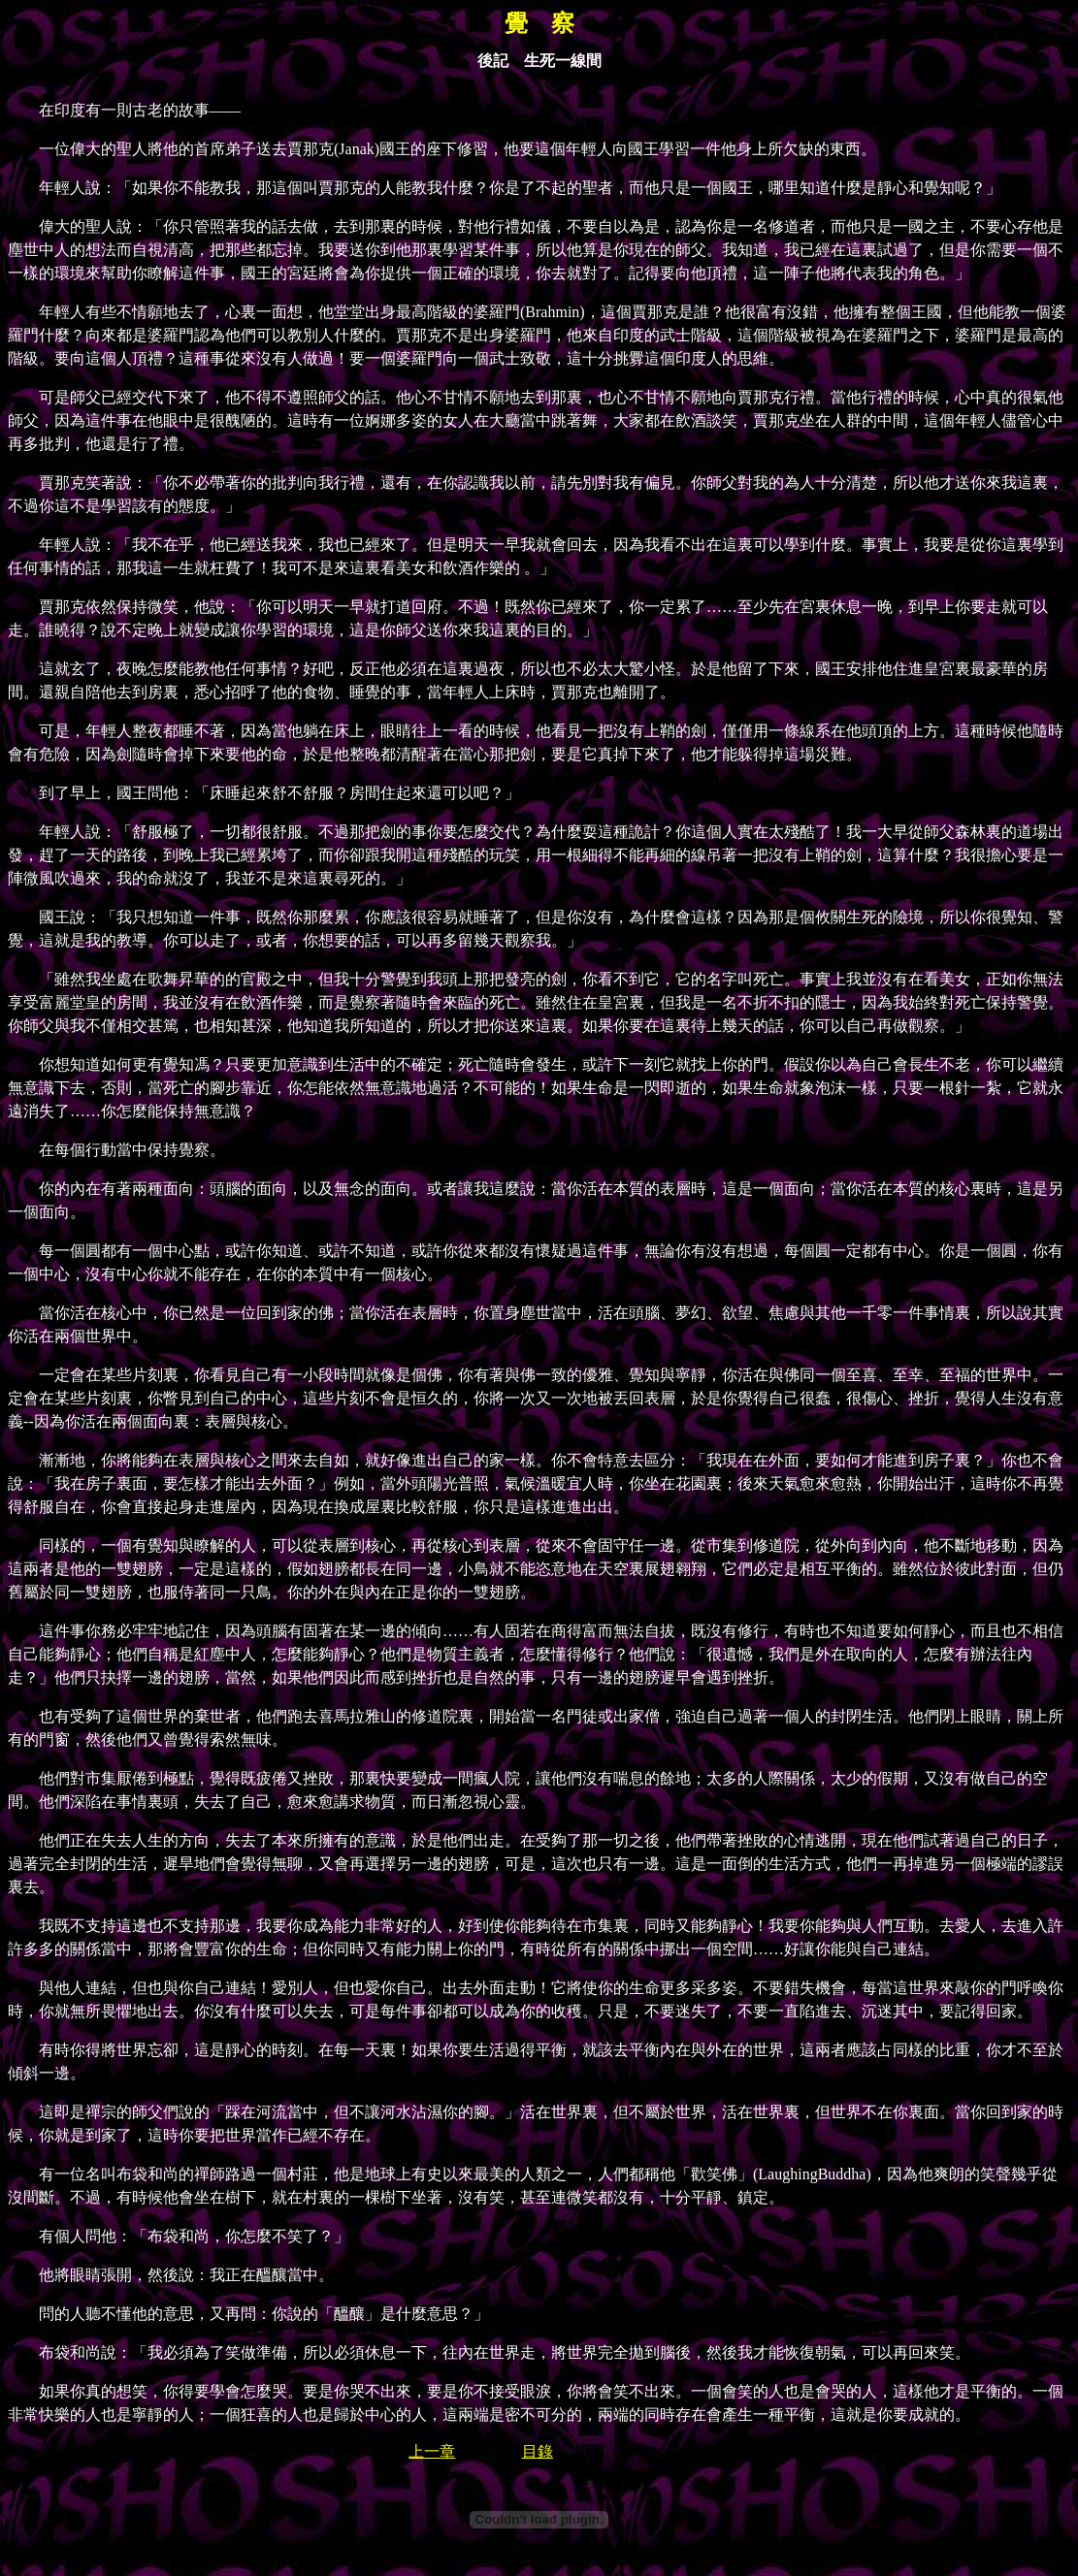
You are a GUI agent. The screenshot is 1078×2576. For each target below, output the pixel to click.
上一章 (431, 2451)
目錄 (537, 2451)
